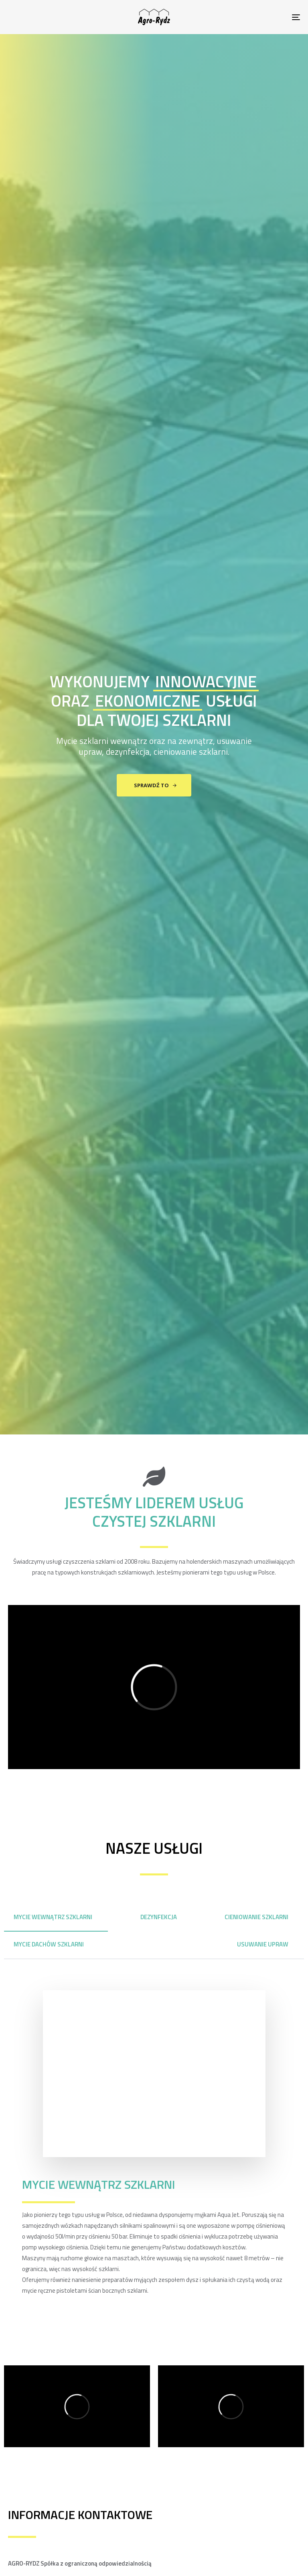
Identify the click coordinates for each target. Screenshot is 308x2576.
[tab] (56, 1917)
